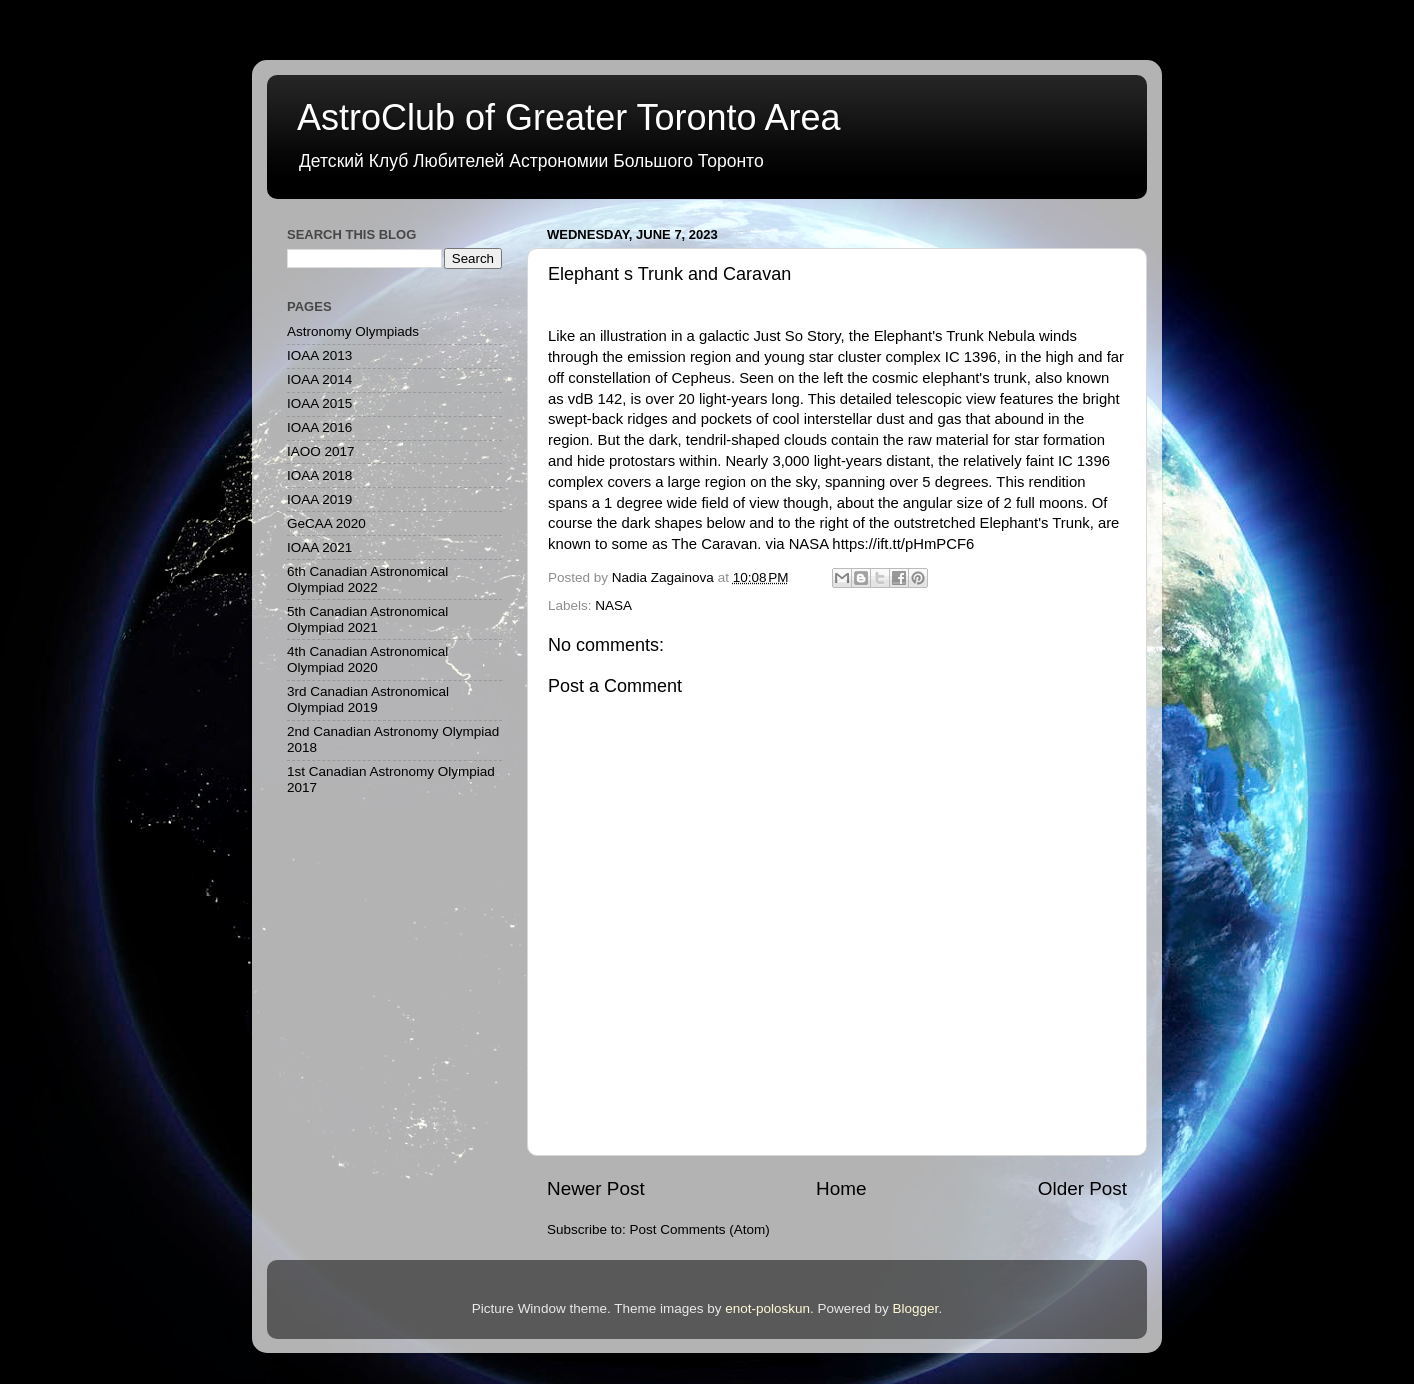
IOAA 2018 (319, 475)
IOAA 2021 (319, 547)
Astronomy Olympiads (353, 331)
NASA (613, 605)
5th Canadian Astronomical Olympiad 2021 (367, 619)
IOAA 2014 (319, 379)
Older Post (1082, 1188)
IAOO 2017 (321, 451)
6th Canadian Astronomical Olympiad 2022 (367, 579)
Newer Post (596, 1188)
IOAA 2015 (319, 403)
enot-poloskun (767, 1308)
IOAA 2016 (319, 427)
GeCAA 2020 (326, 523)
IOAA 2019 (319, 499)
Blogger (916, 1308)
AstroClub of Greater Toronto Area (569, 117)
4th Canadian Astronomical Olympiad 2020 (367, 659)
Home (841, 1188)
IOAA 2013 (319, 355)
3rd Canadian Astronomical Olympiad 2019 (368, 699)
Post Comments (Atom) (700, 1229)
